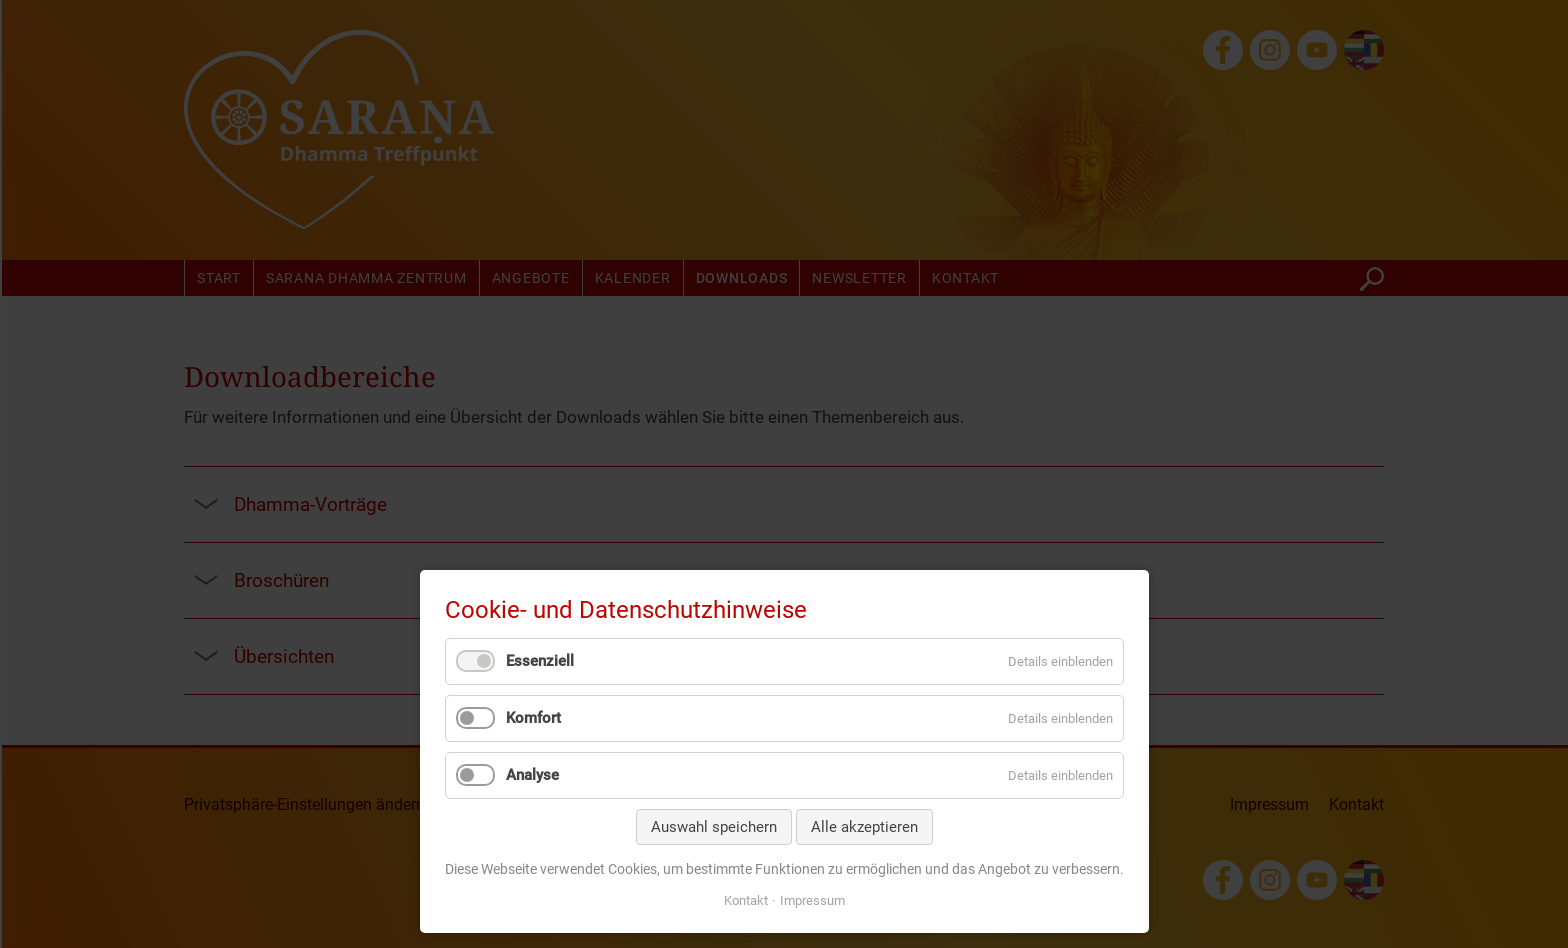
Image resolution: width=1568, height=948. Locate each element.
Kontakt (746, 900)
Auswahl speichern (714, 827)
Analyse (532, 775)
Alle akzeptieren (864, 827)
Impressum (812, 900)
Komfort (533, 718)
